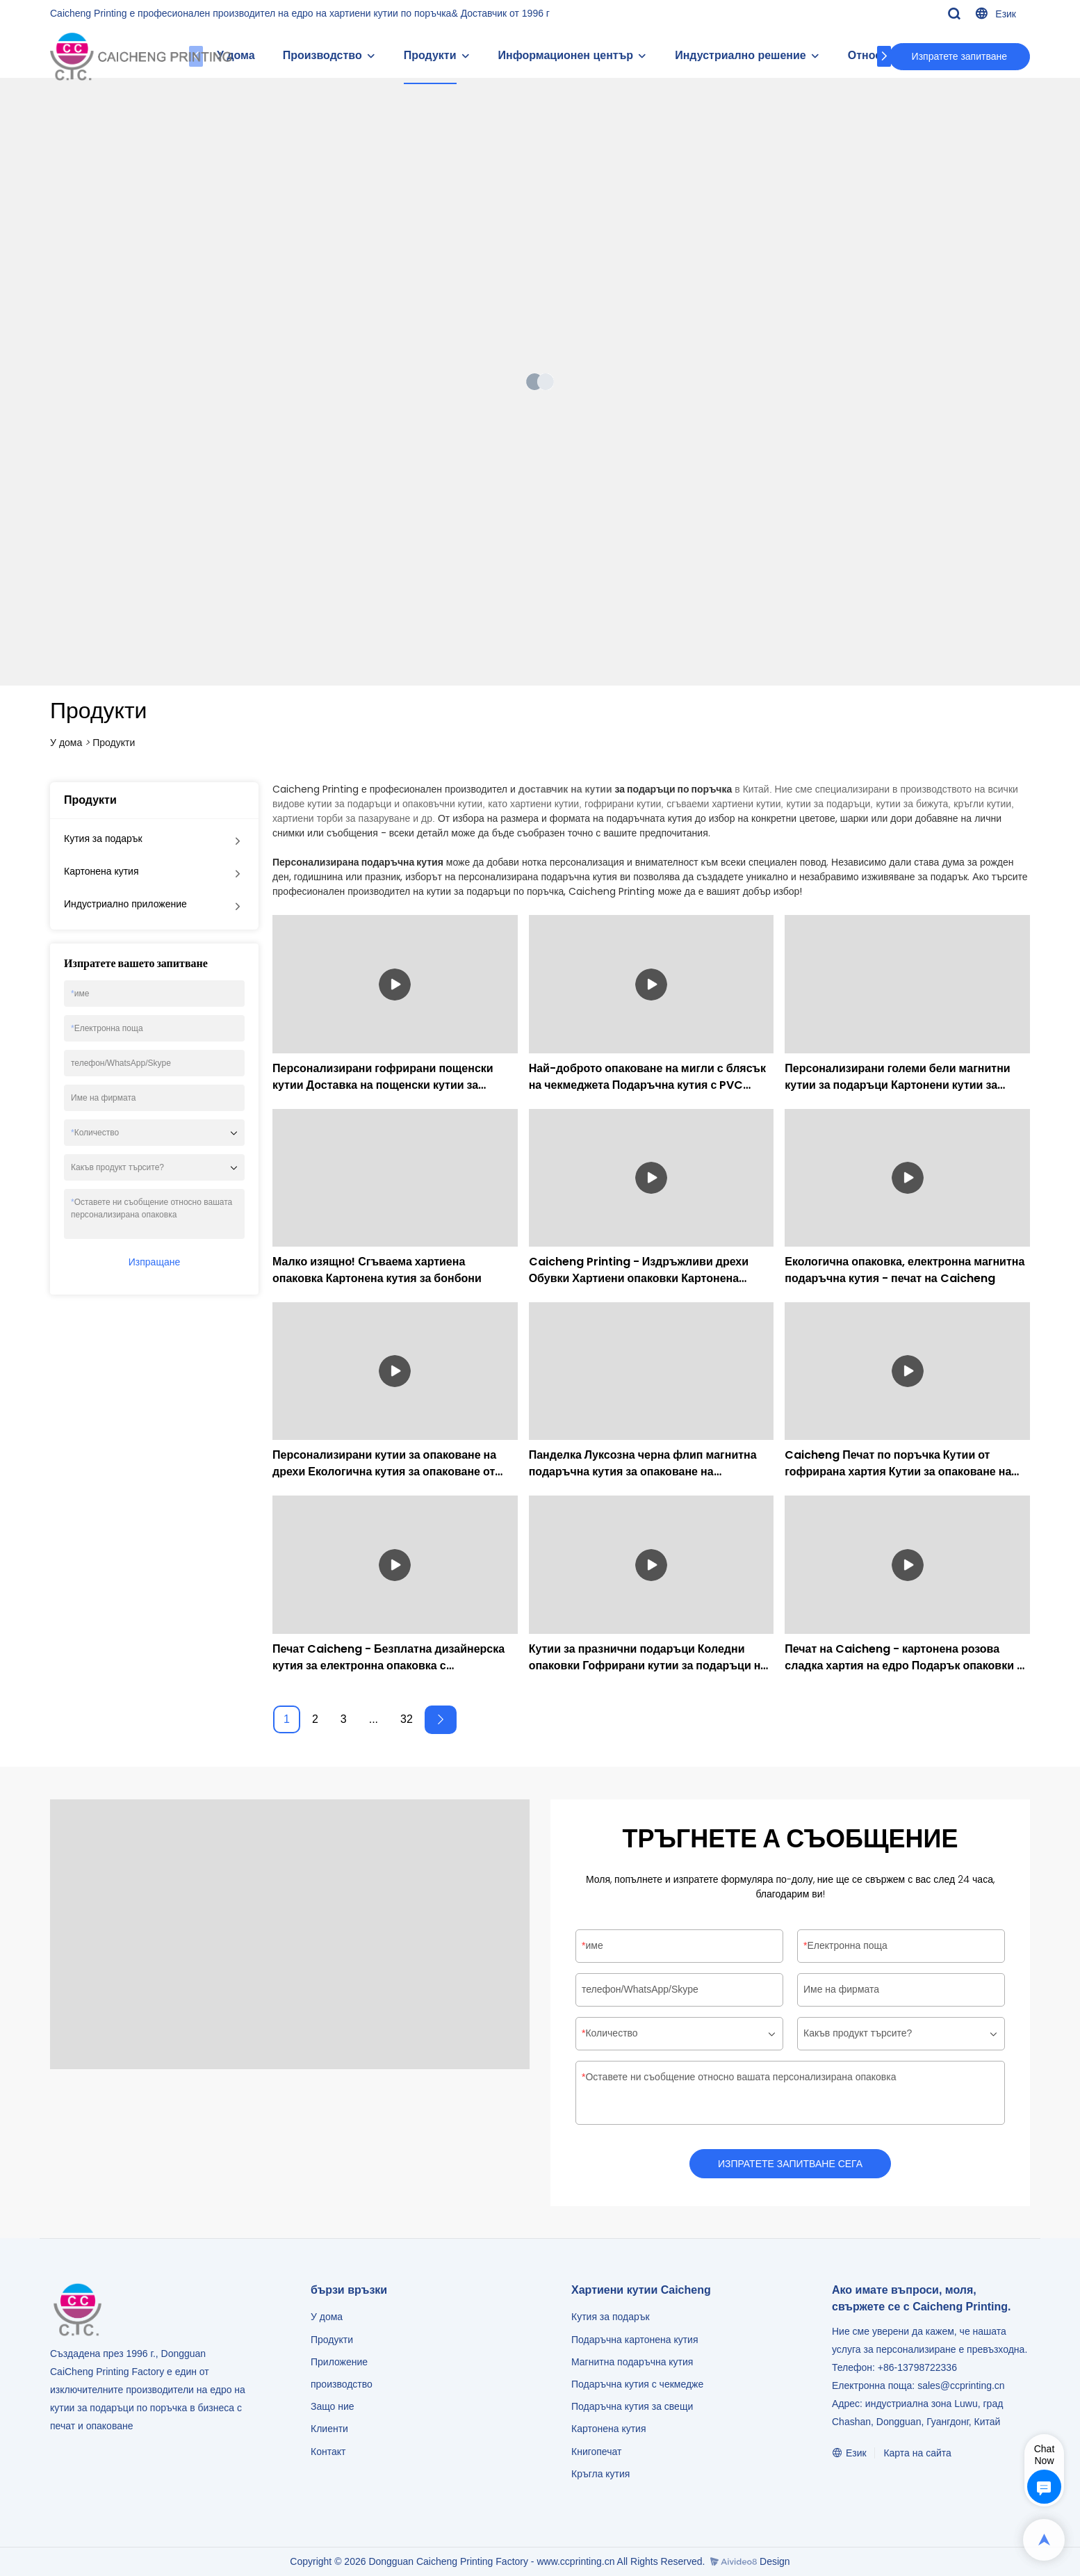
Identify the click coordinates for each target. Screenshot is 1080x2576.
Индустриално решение (740, 55)
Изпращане (154, 1261)
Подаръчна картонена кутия (634, 2339)
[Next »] (441, 1720)
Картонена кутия (101, 871)
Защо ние (332, 2406)
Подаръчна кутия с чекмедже (637, 2384)
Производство (322, 55)
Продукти (430, 55)
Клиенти (329, 2428)
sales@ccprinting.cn (961, 2385)
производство (342, 2384)
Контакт (328, 2451)
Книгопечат (596, 2451)
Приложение (339, 2361)
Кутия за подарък (103, 838)
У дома (66, 743)
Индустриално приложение (125, 903)
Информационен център (566, 55)
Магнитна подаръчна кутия (632, 2361)
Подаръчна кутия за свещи (632, 2406)
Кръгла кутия (600, 2473)
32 (406, 1719)
